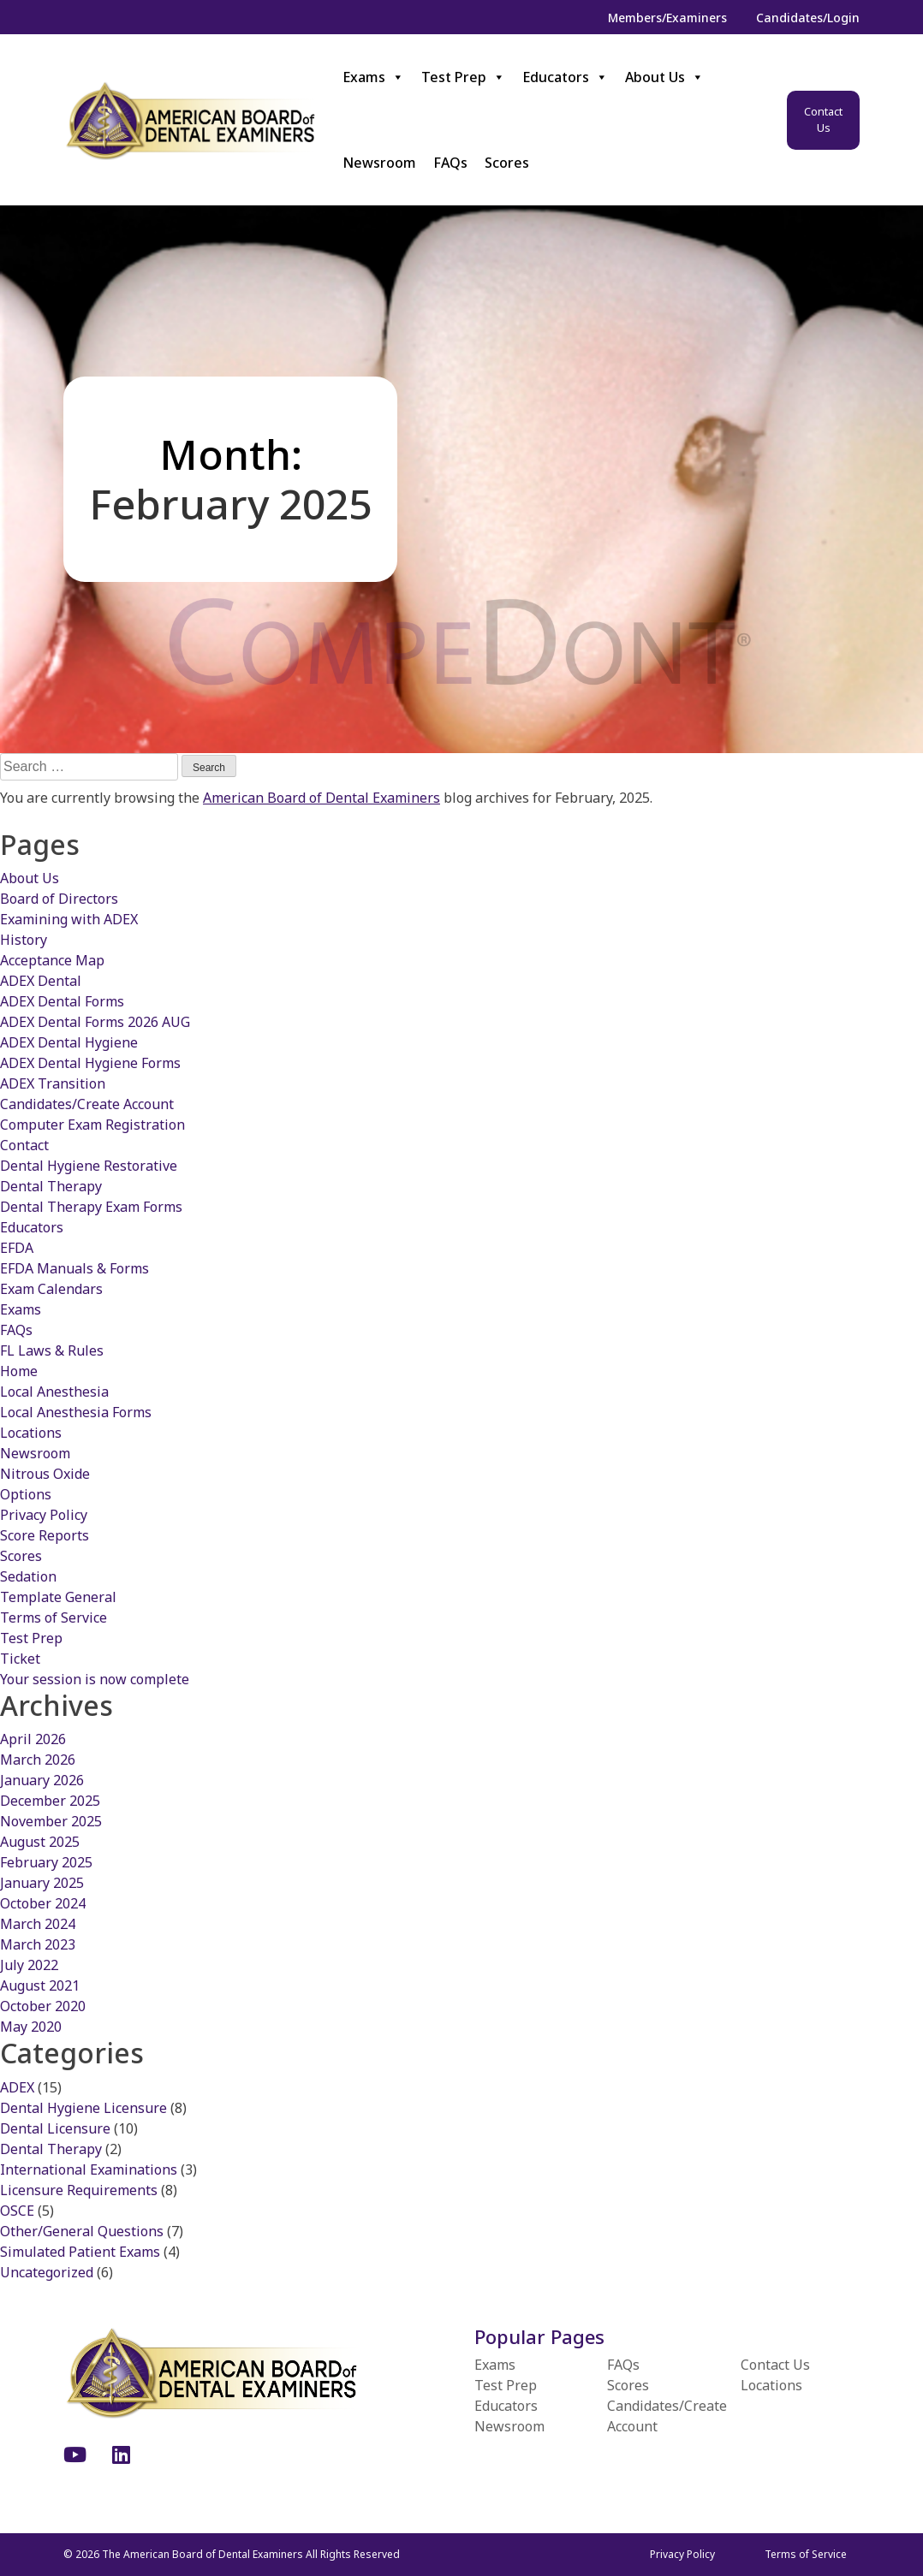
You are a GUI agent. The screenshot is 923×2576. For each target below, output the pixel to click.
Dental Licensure (55, 2128)
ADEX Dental (40, 980)
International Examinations (88, 2169)
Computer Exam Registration (92, 1124)
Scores (507, 162)
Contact (24, 1145)
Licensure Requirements (79, 2190)
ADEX (17, 2087)
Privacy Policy (43, 1514)
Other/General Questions (82, 2231)
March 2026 (37, 1759)
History (23, 939)
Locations (31, 1432)
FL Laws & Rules (52, 1350)
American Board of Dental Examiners (321, 797)
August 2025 (40, 1841)
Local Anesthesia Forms (76, 1412)
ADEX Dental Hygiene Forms (90, 1063)
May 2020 (31, 2026)
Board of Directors (59, 898)
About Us (664, 77)
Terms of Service (53, 1617)
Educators (565, 77)
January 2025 (42, 1882)
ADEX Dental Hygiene (69, 1042)
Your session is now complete (94, 1679)
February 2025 (46, 1862)
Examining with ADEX (69, 919)
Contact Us (823, 120)
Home (19, 1371)
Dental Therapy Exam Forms (91, 1206)
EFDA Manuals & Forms (74, 1268)
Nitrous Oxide (45, 1473)
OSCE (17, 2210)
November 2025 (51, 1821)
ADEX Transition (52, 1083)
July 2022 (29, 1965)
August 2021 (40, 1985)
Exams (373, 77)
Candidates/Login (808, 17)
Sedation (28, 1576)
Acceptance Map (52, 960)
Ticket (20, 1658)
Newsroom (379, 162)
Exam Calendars (51, 1288)
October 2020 (43, 2006)
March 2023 (37, 1944)
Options (25, 1494)
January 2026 (42, 1780)
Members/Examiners (667, 17)
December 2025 (50, 1800)
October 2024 (43, 1903)
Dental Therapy (51, 1186)
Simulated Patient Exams (80, 2251)
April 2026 (33, 1739)
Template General (58, 1597)
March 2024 (37, 1923)
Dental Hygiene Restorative (88, 1165)
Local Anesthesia (54, 1391)
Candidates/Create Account (87, 1104)
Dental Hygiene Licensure (83, 2107)
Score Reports (44, 1535)
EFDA (16, 1247)
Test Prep (463, 77)
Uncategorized (46, 2272)
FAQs (450, 162)
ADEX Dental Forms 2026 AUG (95, 1021)
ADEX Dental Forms (62, 1001)
